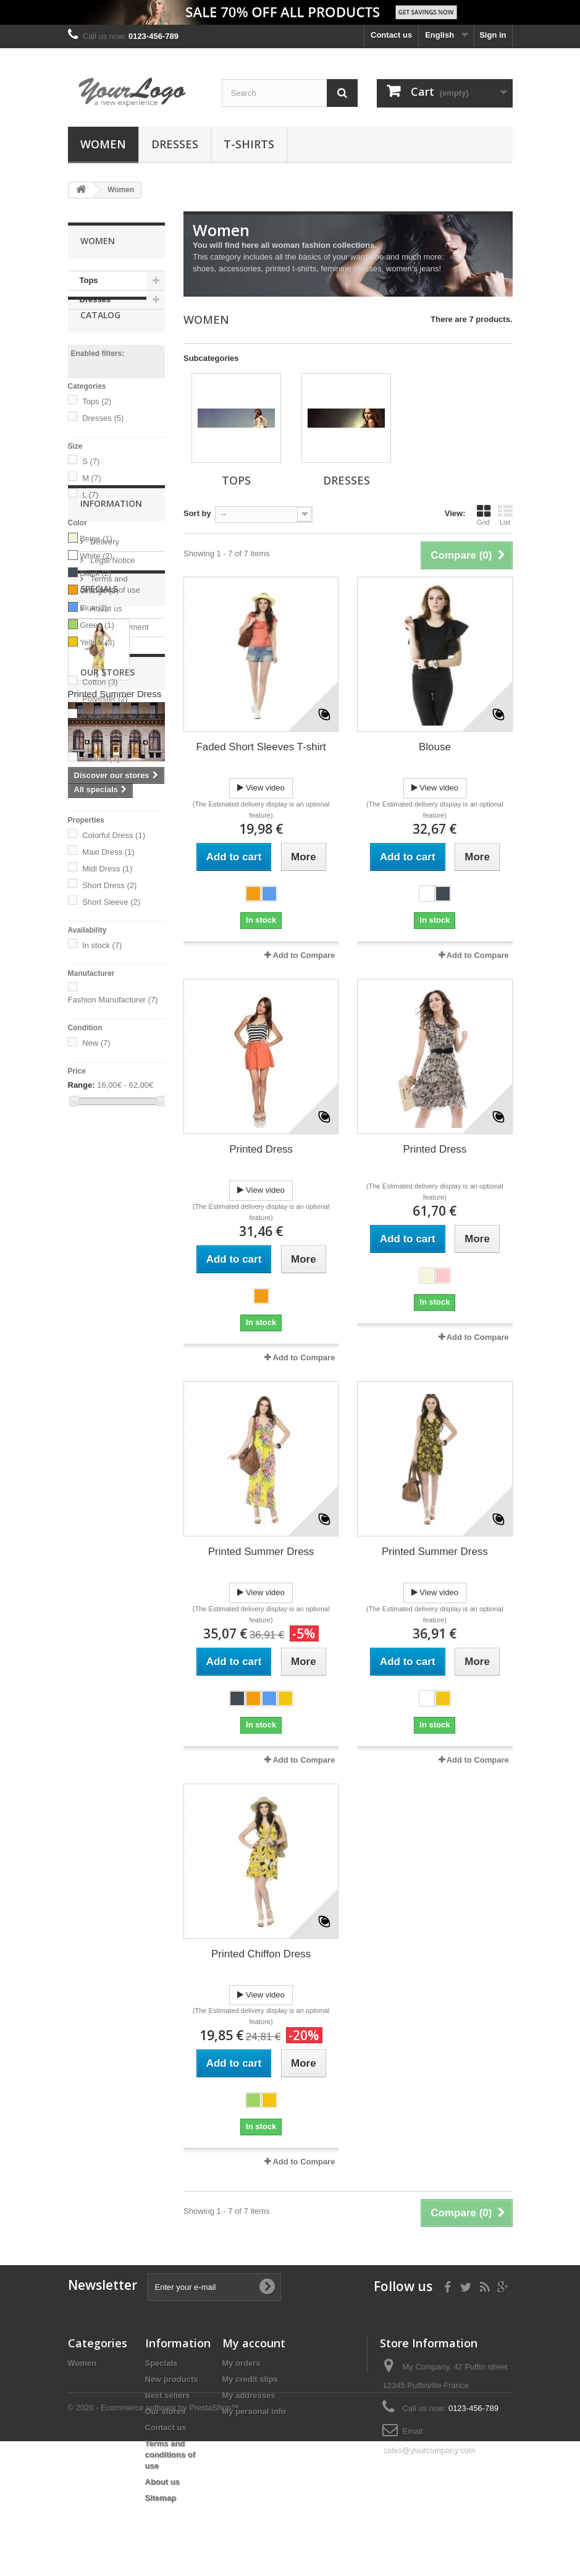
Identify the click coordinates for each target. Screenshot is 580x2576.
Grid (483, 515)
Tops (89, 280)
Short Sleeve (111, 933)
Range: (81, 1117)
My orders (241, 2363)
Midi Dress (107, 900)
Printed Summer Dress (115, 1469)
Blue (94, 639)
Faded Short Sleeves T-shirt (261, 747)
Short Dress (109, 917)
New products (171, 2379)
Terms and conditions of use (170, 2454)
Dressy (100, 806)
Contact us (391, 35)
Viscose (102, 747)
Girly (96, 823)
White (96, 587)
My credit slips (250, 2379)
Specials (99, 1364)
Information (111, 1180)
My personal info (254, 2411)
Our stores (108, 1317)
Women (103, 144)
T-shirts (249, 144)
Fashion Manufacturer (113, 1031)
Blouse (435, 747)
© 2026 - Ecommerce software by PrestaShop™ (154, 2542)
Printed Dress (261, 1149)
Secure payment (118, 1298)
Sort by (197, 513)
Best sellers (167, 2395)
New (96, 1075)
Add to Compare (303, 955)
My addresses (248, 2395)
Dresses (174, 144)
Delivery (104, 1213)
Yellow (97, 674)
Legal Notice (111, 1232)
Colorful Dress (113, 866)
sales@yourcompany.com (428, 2449)
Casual (100, 790)
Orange (99, 622)
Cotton (100, 713)
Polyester (105, 730)
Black (95, 604)
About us (105, 1280)
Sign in (492, 35)
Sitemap (161, 2497)
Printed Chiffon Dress (261, 1954)
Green (97, 656)
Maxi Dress (108, 883)
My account (253, 2343)
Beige (96, 570)
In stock (102, 976)
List (505, 515)
